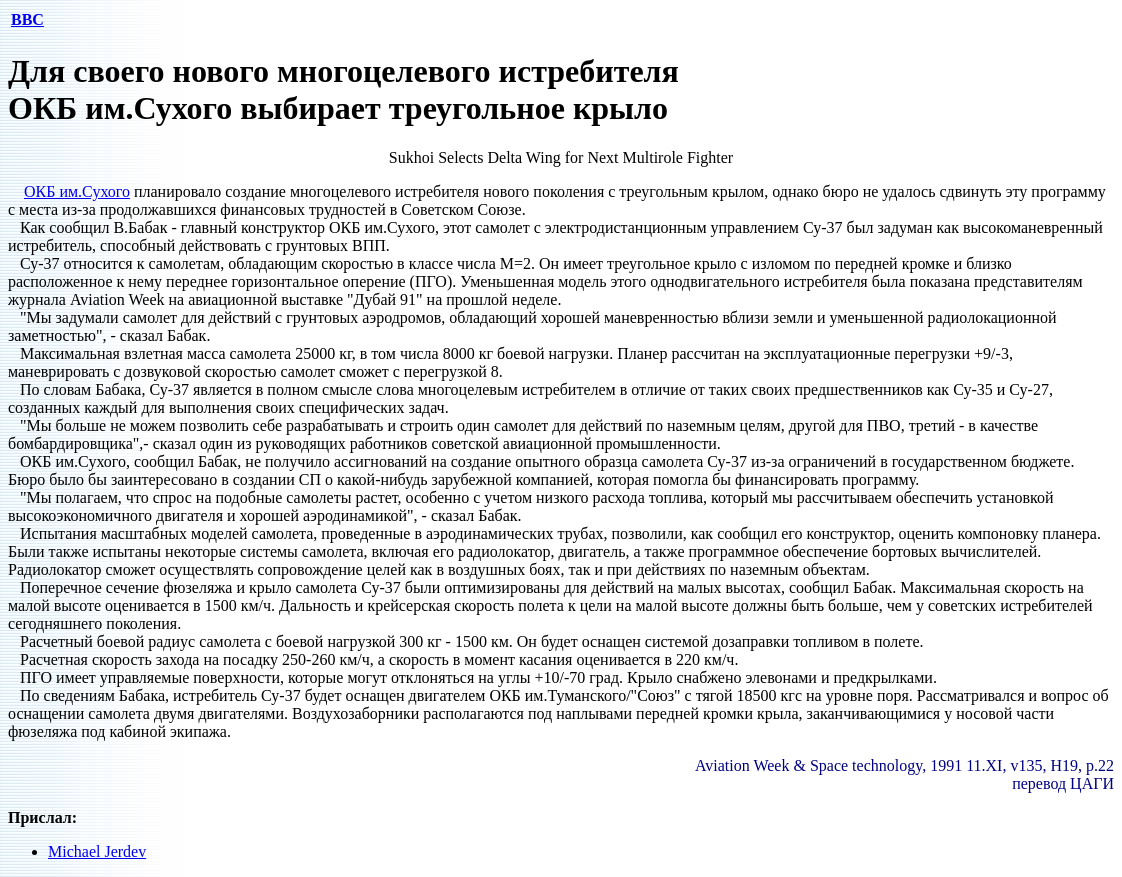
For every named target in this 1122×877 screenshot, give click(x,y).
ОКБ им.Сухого (77, 191)
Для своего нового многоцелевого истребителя (343, 71)
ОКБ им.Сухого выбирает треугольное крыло (338, 108)
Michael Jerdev (97, 851)
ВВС (27, 19)
